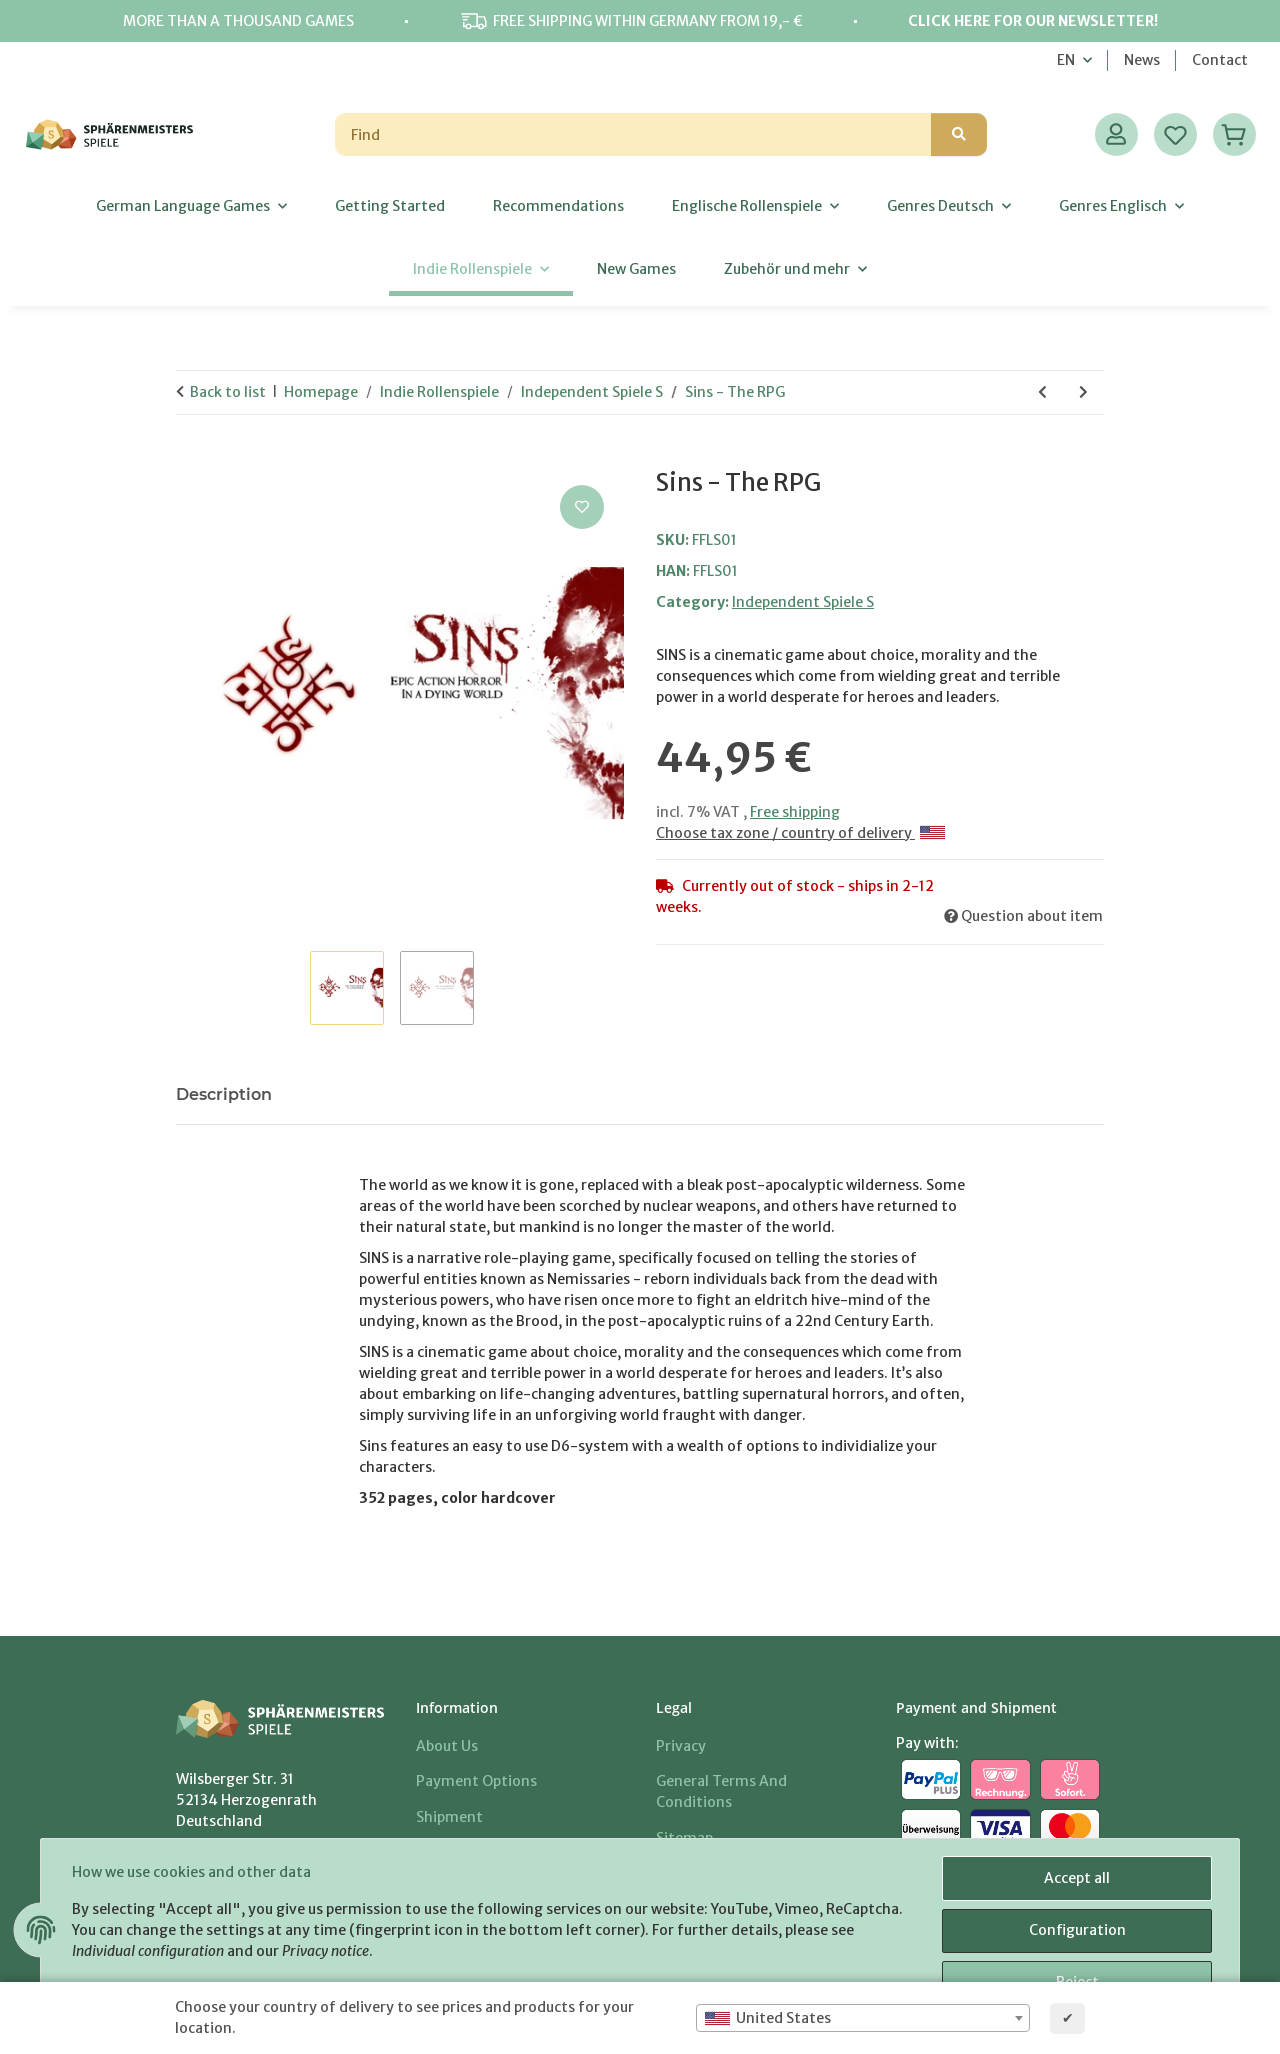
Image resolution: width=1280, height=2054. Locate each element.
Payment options (476, 1781)
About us (447, 1746)
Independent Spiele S (803, 602)
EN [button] (1066, 60)
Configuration (1076, 1931)
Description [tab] (224, 1094)
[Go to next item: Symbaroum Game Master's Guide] (1083, 392)
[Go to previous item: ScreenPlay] (1042, 392)
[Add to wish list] (582, 507)
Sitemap (684, 1838)
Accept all (1076, 1879)
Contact (1220, 60)
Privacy (681, 1746)
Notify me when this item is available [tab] (457, 1094)
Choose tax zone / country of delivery (800, 833)
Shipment (449, 1817)
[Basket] (1234, 134)
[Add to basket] (192, 458)
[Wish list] (1175, 134)
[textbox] (863, 2018)
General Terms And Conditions (721, 1791)
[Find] (633, 134)
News (1142, 60)
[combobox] (863, 2018)
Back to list (228, 392)
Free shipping (795, 812)
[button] (1116, 134)
